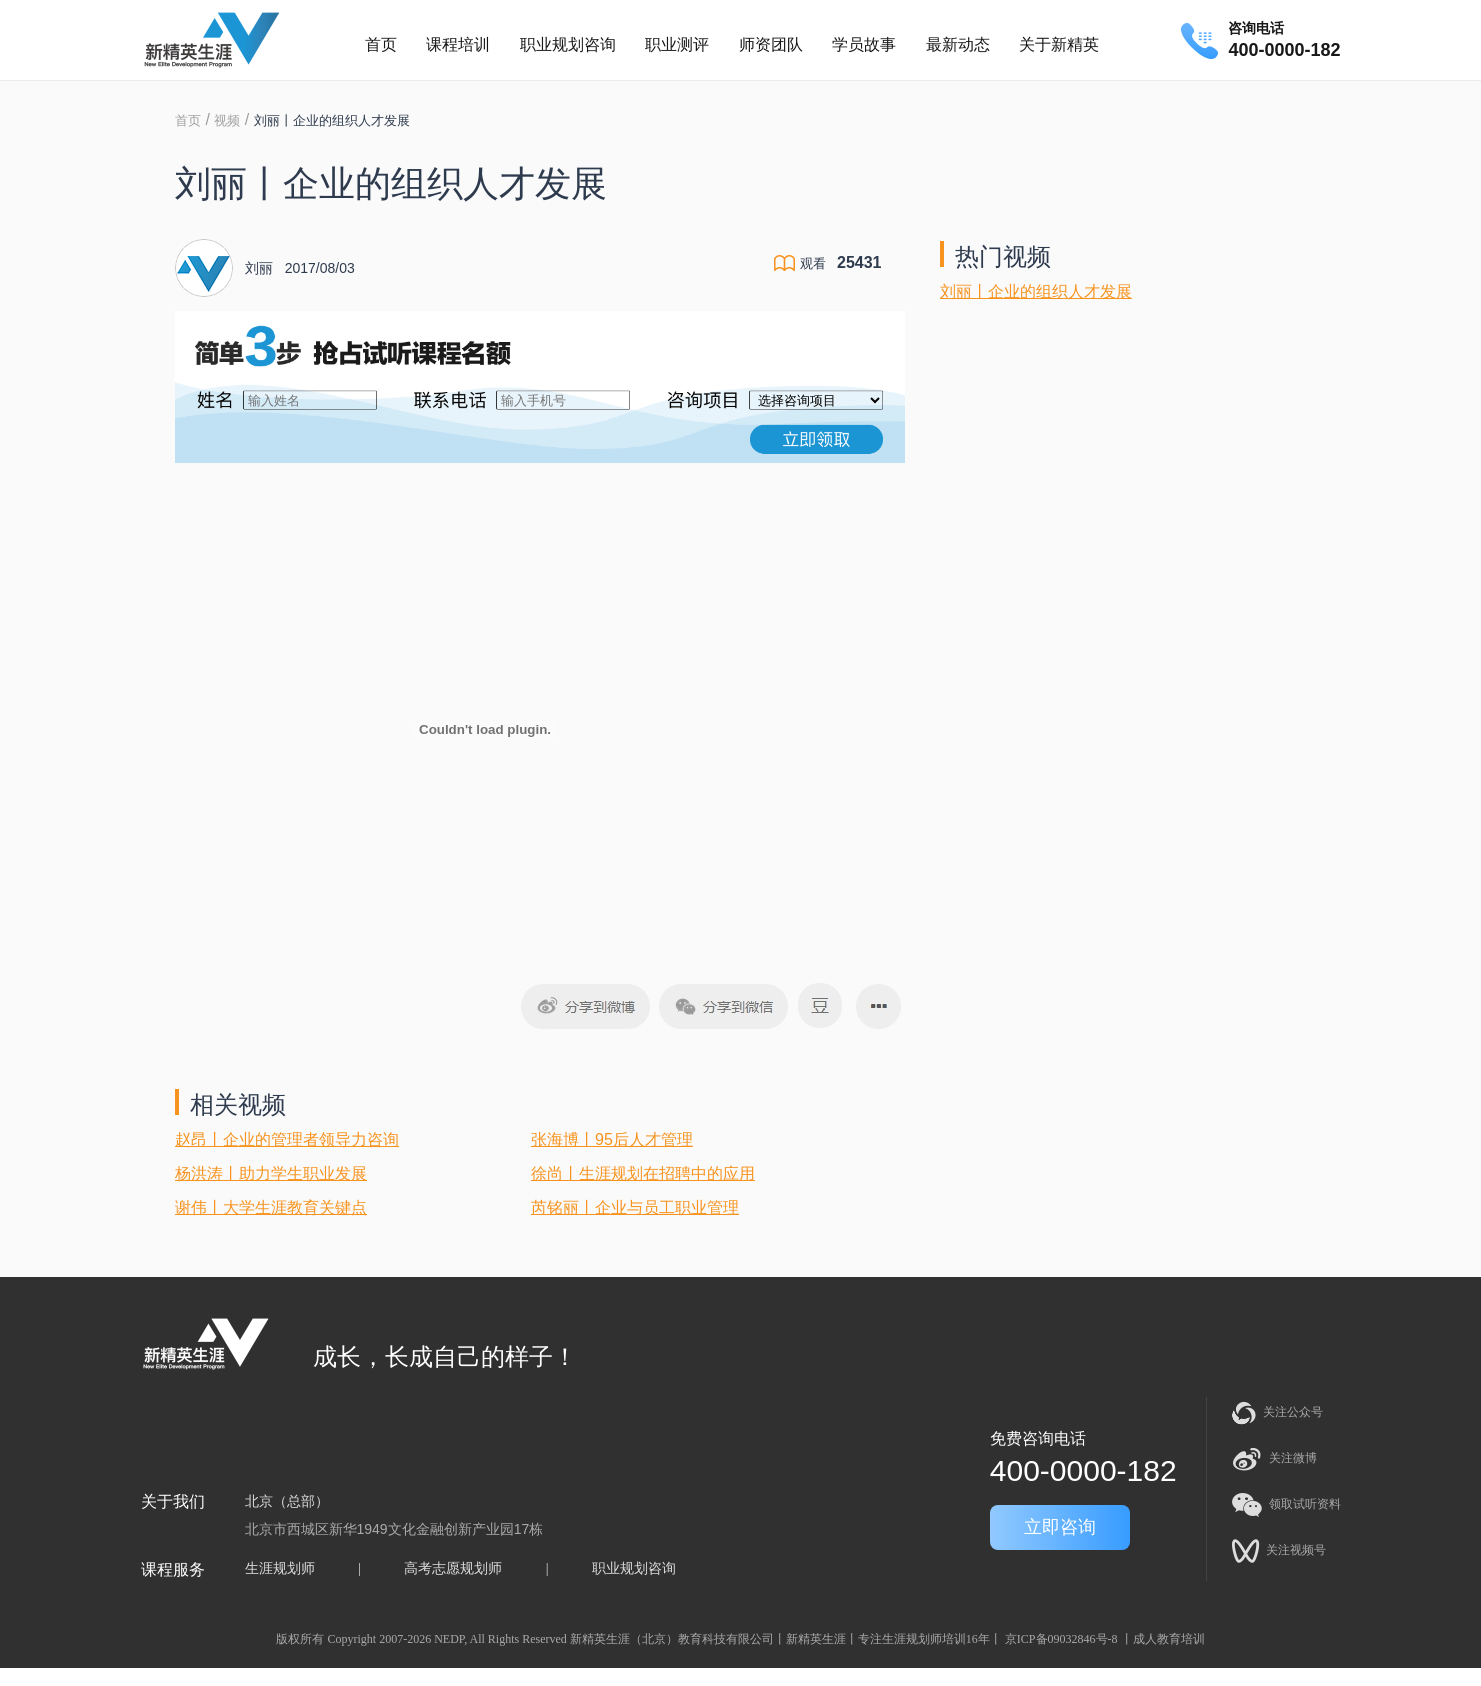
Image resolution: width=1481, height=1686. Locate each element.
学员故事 (864, 44)
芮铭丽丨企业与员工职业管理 (635, 1207)
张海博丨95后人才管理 (612, 1139)
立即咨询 (1060, 1527)
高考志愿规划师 (453, 1568)
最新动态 (958, 44)
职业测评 (677, 44)
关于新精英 (1059, 44)
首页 (381, 44)
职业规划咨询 (568, 44)
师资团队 (771, 44)
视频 (227, 120)
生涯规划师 (280, 1568)
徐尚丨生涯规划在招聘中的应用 (643, 1173)
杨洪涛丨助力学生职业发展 (271, 1173)
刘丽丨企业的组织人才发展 (1036, 291)
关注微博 (1274, 1459)
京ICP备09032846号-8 (1061, 1639)
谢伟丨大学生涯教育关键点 (271, 1207)
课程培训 (458, 44)
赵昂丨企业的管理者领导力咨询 (287, 1139)
